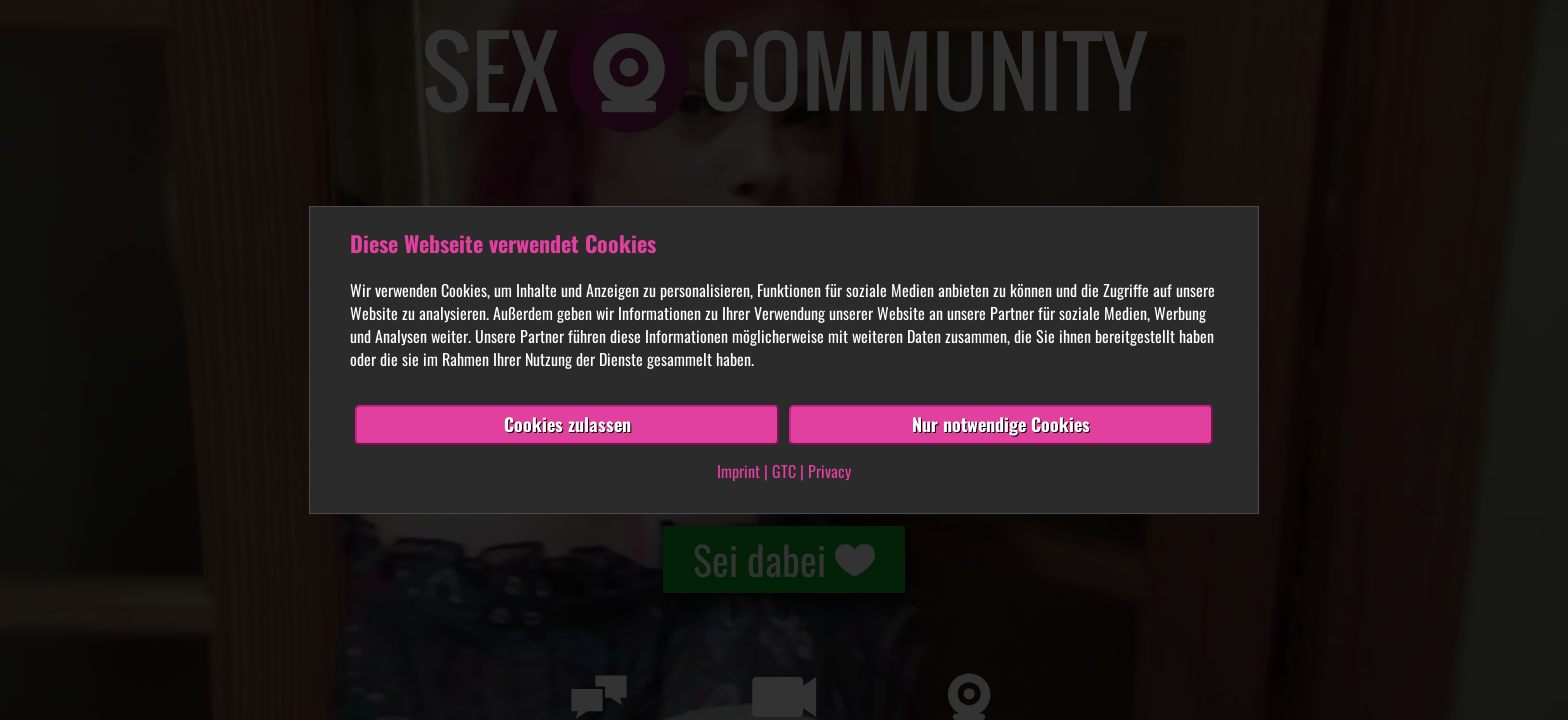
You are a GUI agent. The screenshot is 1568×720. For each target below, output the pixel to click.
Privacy (829, 471)
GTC (784, 471)
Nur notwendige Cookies (1001, 424)
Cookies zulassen (567, 424)
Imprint (738, 471)
